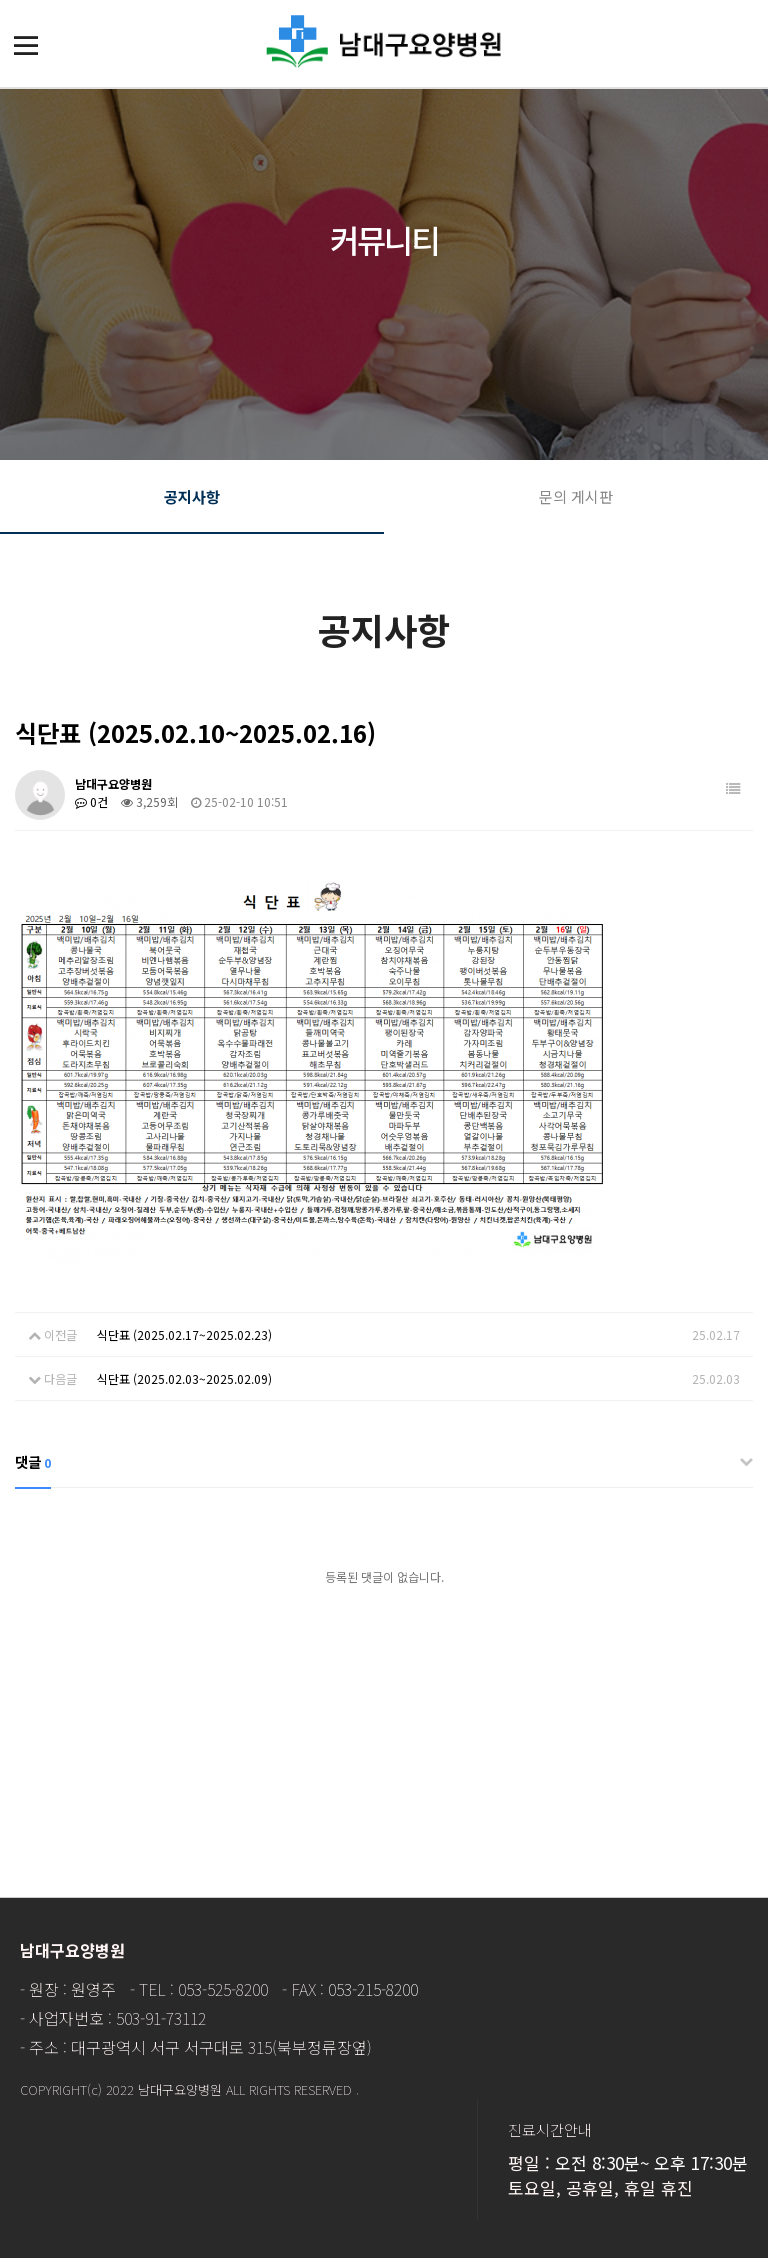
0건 (91, 801)
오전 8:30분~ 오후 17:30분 (651, 2162)
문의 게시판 (576, 496)
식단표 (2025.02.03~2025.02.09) (184, 1378)
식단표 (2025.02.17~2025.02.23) (184, 1334)
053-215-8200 (373, 1989)
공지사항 (192, 496)
